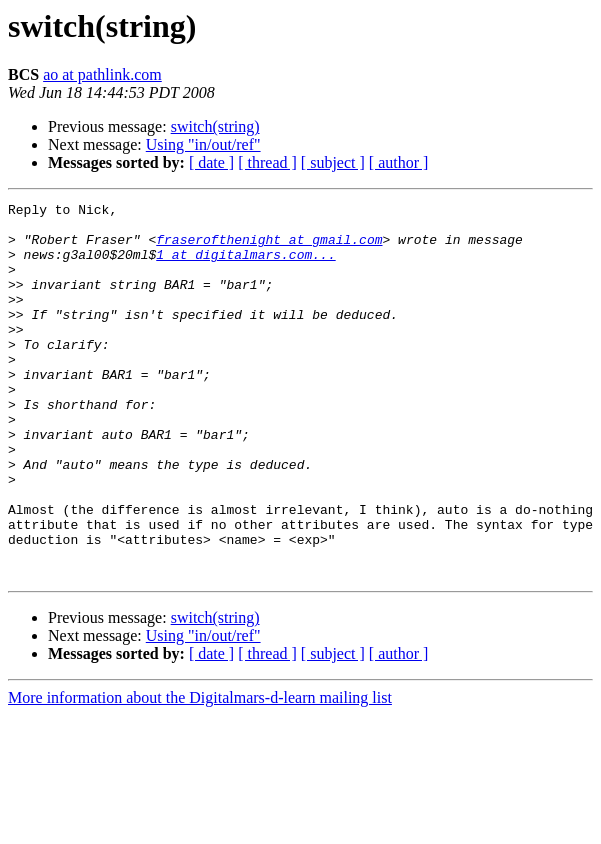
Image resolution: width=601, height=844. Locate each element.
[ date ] (211, 162)
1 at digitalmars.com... (245, 266)
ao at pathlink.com (102, 74)
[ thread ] (267, 162)
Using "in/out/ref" (203, 144)
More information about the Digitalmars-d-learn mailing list (200, 772)
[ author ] (399, 162)
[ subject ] (333, 162)
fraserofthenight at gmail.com (269, 248)
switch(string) (215, 126)
